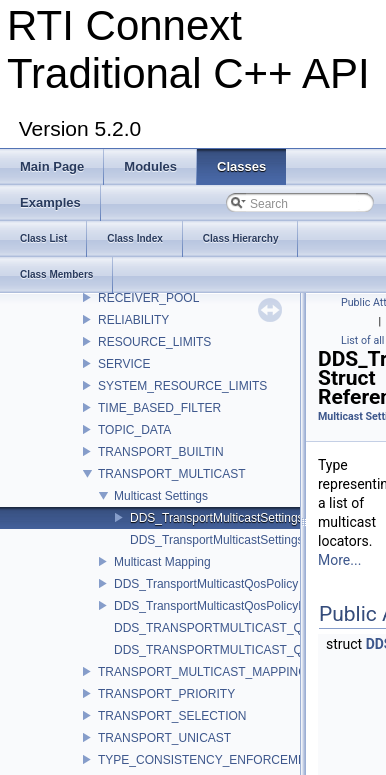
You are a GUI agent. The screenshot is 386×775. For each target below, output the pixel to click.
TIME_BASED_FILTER (159, 408)
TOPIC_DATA (134, 430)
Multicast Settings (161, 496)
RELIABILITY (133, 320)
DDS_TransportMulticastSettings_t (222, 518)
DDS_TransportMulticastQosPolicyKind (218, 606)
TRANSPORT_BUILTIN (161, 452)
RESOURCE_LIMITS (154, 342)
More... (339, 560)
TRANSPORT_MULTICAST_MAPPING (203, 672)
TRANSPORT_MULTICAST (172, 474)
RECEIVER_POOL (148, 298)
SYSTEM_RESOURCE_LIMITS (182, 386)
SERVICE (124, 364)
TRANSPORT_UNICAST (164, 738)
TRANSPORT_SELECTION (172, 716)
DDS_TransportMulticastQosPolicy (206, 584)
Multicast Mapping (162, 562)
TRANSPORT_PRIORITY (166, 694)
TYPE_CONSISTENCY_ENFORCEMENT (210, 760)
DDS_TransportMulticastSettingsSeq (227, 540)
